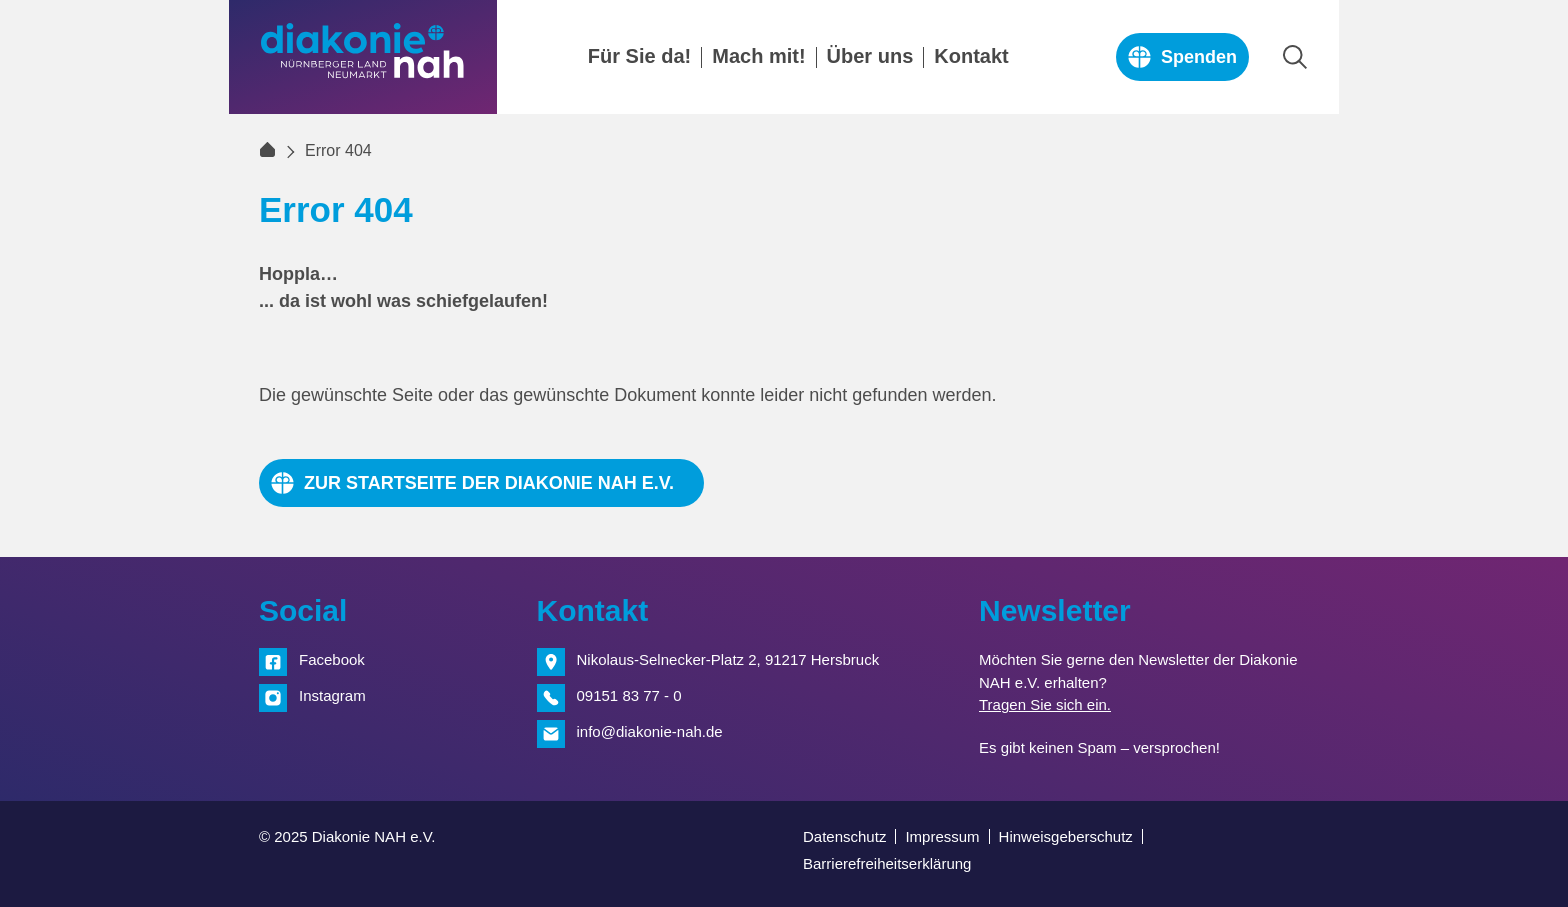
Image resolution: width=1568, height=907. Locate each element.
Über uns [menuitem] (870, 56)
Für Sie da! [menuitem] (639, 56)
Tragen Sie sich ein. (1045, 704)
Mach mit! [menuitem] (758, 56)
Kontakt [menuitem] (971, 56)
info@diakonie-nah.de (650, 731)
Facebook (332, 659)
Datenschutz (844, 836)
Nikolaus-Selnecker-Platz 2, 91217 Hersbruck (728, 659)
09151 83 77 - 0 (629, 695)
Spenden (1199, 57)
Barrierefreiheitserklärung (887, 863)
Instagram (332, 695)
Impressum (942, 836)
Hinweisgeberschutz (1066, 836)
